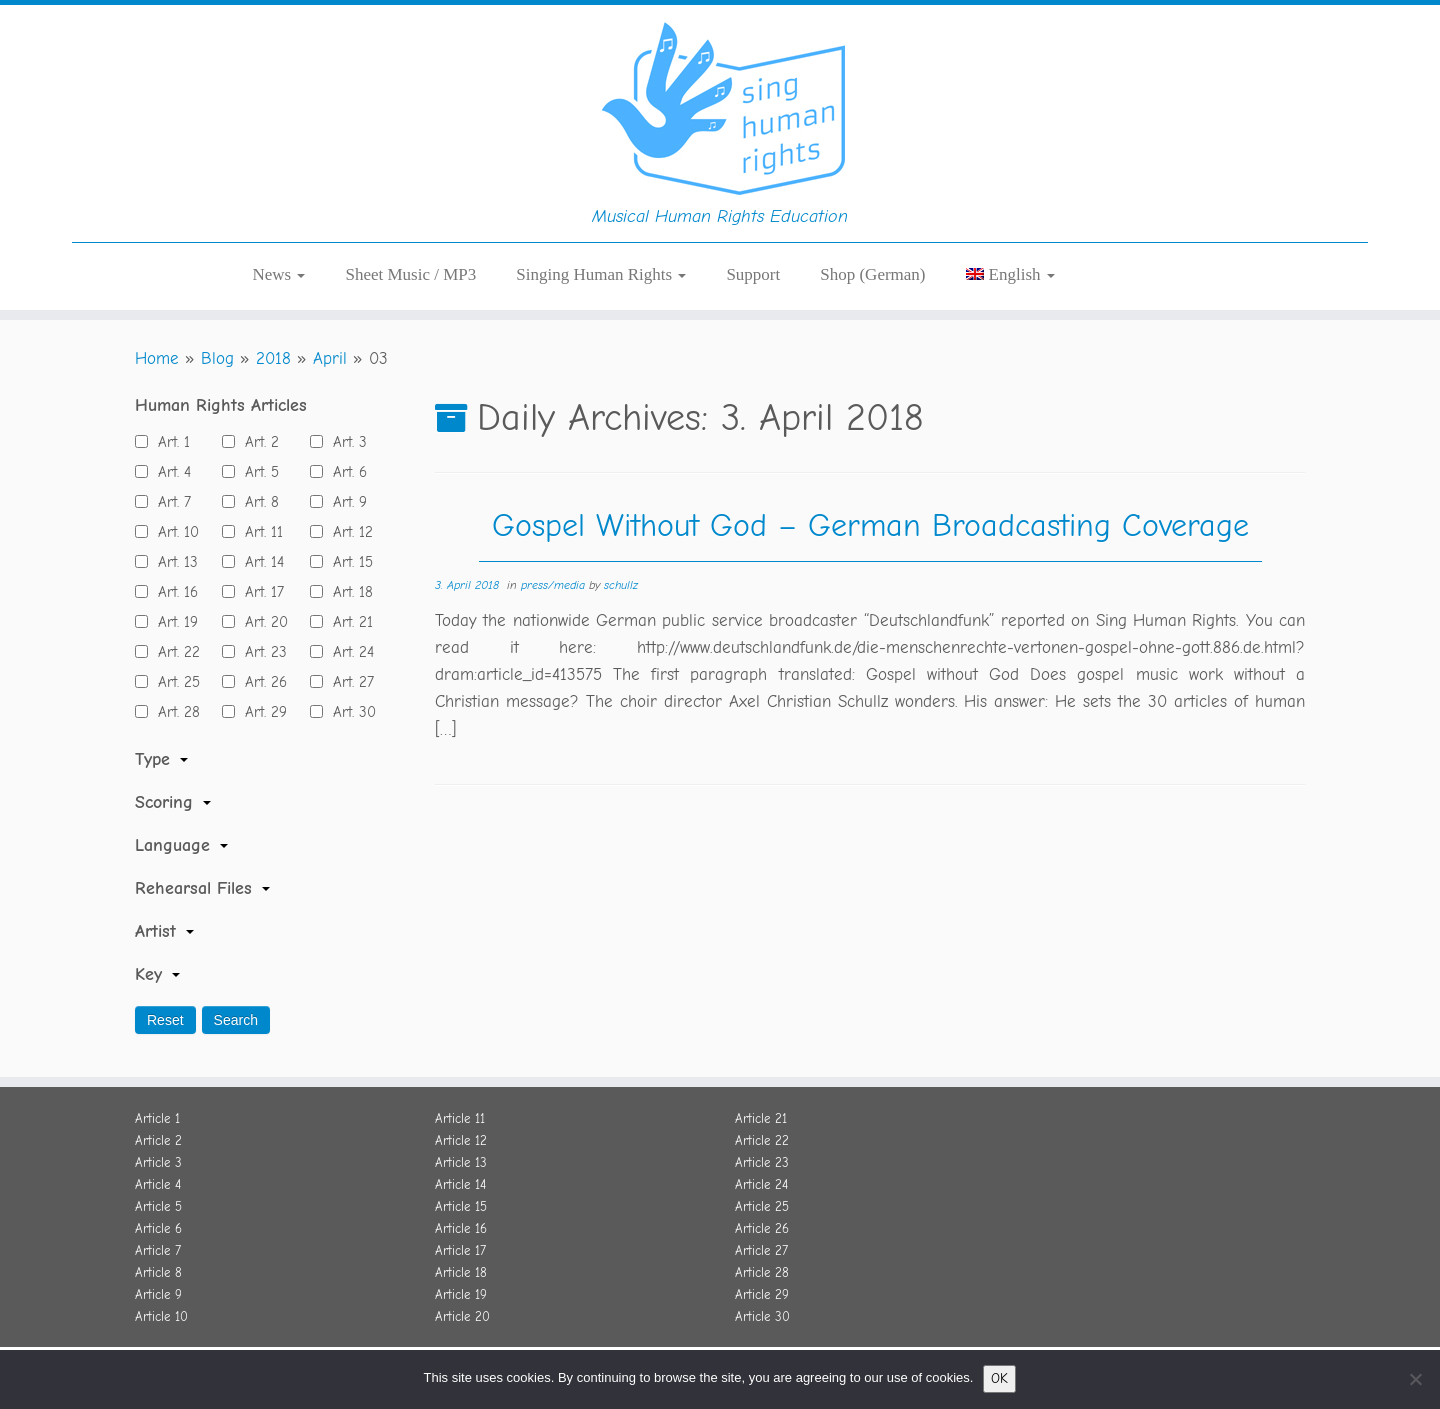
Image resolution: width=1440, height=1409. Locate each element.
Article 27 (761, 1250)
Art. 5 (257, 472)
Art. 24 (348, 652)
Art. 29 (261, 712)
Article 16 (461, 1228)
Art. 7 (169, 502)
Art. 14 (259, 562)
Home (157, 358)
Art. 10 (173, 532)
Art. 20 (261, 622)
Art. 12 (348, 532)
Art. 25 (174, 682)
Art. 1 (169, 442)
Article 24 (761, 1184)
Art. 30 (349, 712)
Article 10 (161, 1316)
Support (753, 274)
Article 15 (461, 1206)
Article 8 (158, 1272)
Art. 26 (261, 682)
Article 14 (460, 1184)
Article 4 (158, 1184)
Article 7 (158, 1250)
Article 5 (158, 1206)
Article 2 (158, 1140)
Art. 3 (345, 442)
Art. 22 (174, 652)
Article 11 (460, 1118)
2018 (273, 358)
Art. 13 (173, 562)
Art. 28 (174, 712)
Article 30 (762, 1316)
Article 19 (461, 1294)
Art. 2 (257, 442)
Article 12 (461, 1140)
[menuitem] (1010, 274)
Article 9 (158, 1294)
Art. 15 (348, 562)
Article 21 (761, 1118)
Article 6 (158, 1228)
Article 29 (762, 1294)
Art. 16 (173, 592)
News (279, 274)
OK (999, 1378)
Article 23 (762, 1162)
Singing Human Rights (601, 274)
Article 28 (762, 1272)
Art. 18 (348, 592)
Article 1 (157, 1118)
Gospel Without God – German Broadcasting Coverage (870, 525)
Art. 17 (259, 592)
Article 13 (461, 1162)
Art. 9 (345, 502)
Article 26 (762, 1228)
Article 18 (461, 1272)
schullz (621, 585)
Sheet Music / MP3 (410, 274)
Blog (217, 358)
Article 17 (460, 1250)
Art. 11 (259, 532)
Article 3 (158, 1162)
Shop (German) (872, 274)
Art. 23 (261, 652)
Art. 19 (173, 622)
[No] (1415, 1379)
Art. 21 (348, 622)
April (330, 358)
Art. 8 (257, 502)
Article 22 (762, 1140)
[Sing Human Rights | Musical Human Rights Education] (720, 105)
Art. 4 (169, 472)
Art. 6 (345, 472)
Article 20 (462, 1316)
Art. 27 (348, 682)
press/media (555, 585)
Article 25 (762, 1206)
